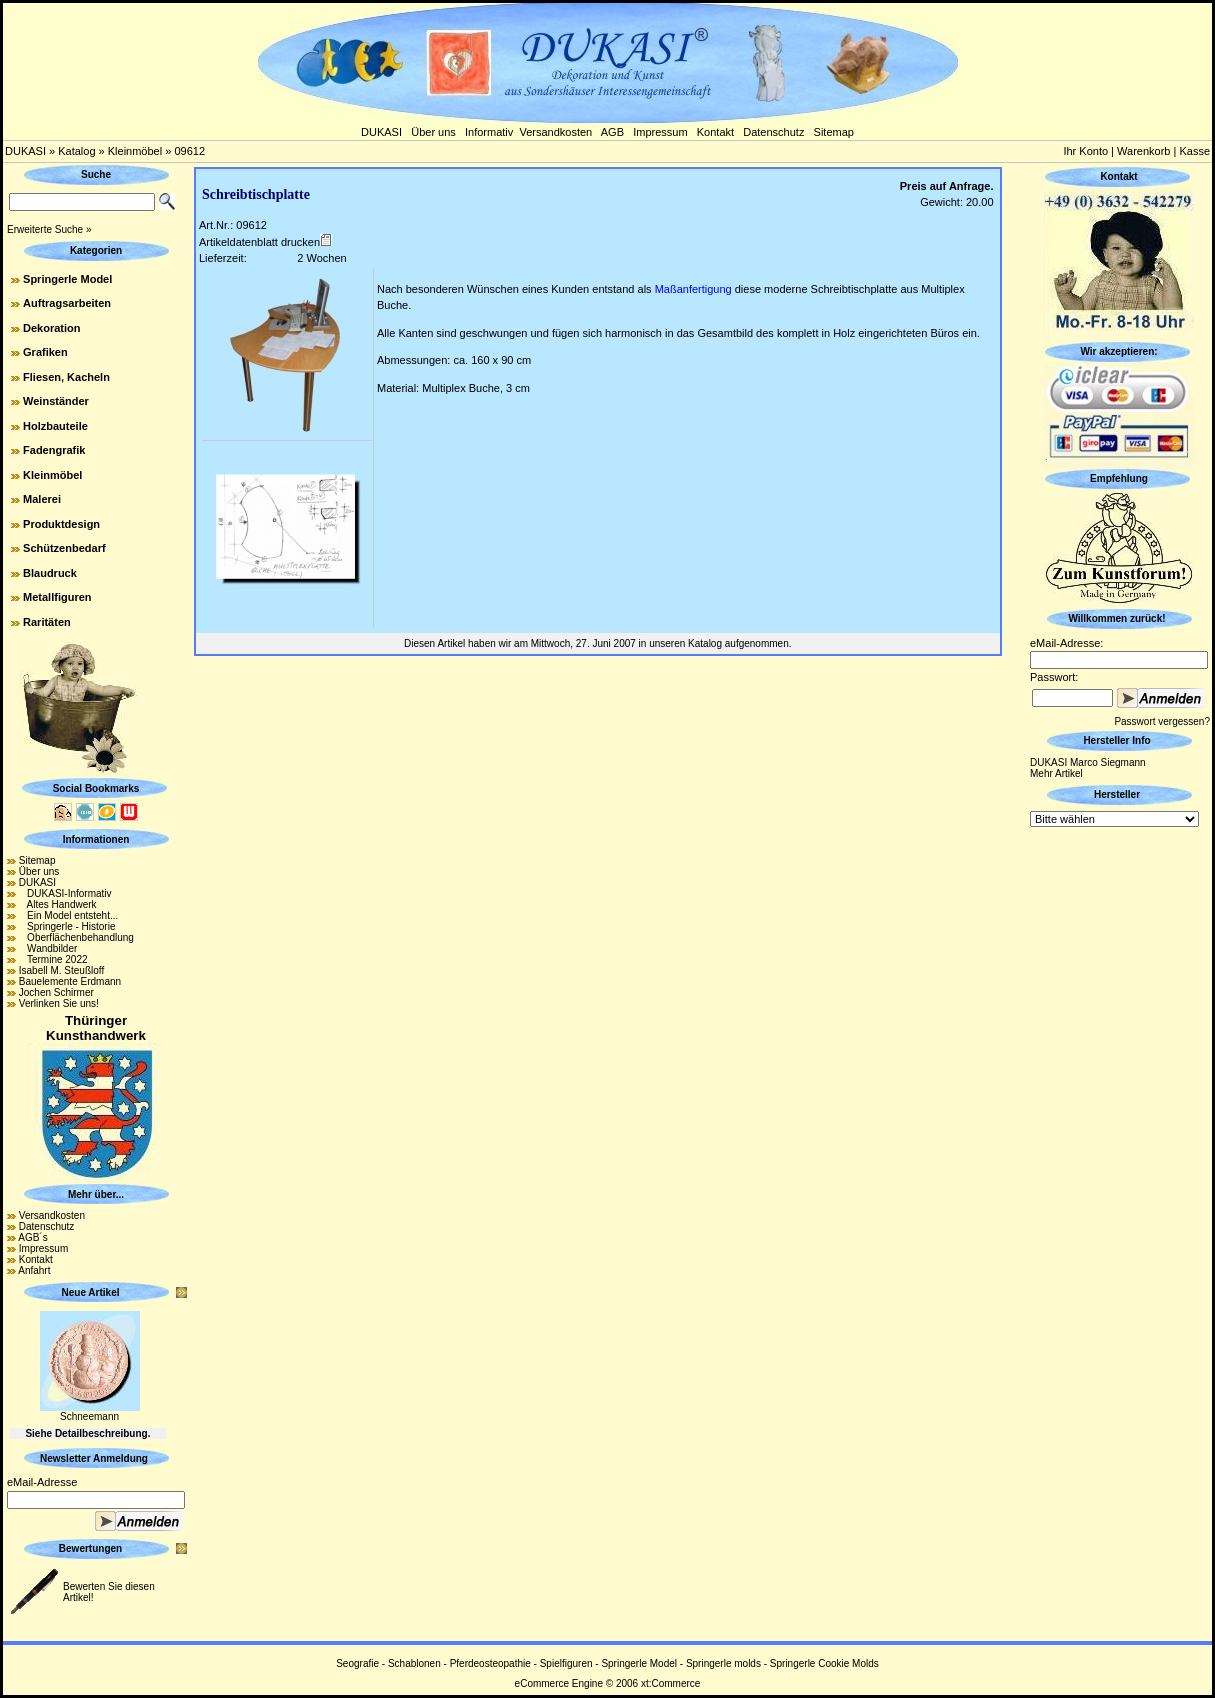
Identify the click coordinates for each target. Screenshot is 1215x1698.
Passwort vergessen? (1162, 721)
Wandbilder (48, 948)
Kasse (1194, 151)
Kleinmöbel (135, 151)
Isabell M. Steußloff (61, 970)
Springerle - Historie (67, 926)
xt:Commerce (670, 1683)
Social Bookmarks (96, 788)
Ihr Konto (1085, 151)
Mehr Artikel (1056, 773)
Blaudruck (50, 573)
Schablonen (414, 1663)
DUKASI (381, 132)
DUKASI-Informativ (65, 893)
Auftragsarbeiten (67, 303)
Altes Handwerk (58, 904)
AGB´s (32, 1237)
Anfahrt (34, 1270)
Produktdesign (61, 524)
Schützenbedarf (64, 548)
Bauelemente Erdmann (70, 981)
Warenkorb (1143, 151)
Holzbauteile (55, 426)
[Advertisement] (1119, 1131)
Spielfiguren (566, 1663)
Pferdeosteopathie (490, 1663)
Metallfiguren (57, 597)
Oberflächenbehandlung (76, 937)
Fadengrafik (54, 450)
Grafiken (45, 352)
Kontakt (715, 132)
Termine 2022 (53, 959)
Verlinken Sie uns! (59, 1003)
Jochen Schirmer (56, 992)
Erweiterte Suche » (49, 229)
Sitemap (834, 132)
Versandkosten (555, 132)
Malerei (42, 499)
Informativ (489, 132)
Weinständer (56, 401)
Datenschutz (773, 132)
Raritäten (47, 622)
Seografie (357, 1663)
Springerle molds (723, 1663)
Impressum (660, 132)
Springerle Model (67, 279)
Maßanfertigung (693, 289)
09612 (189, 151)
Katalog (76, 151)
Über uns (433, 132)
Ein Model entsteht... (69, 915)
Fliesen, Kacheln (66, 377)
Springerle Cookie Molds (824, 1663)
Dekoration (51, 328)
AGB (612, 132)
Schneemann (89, 1416)
